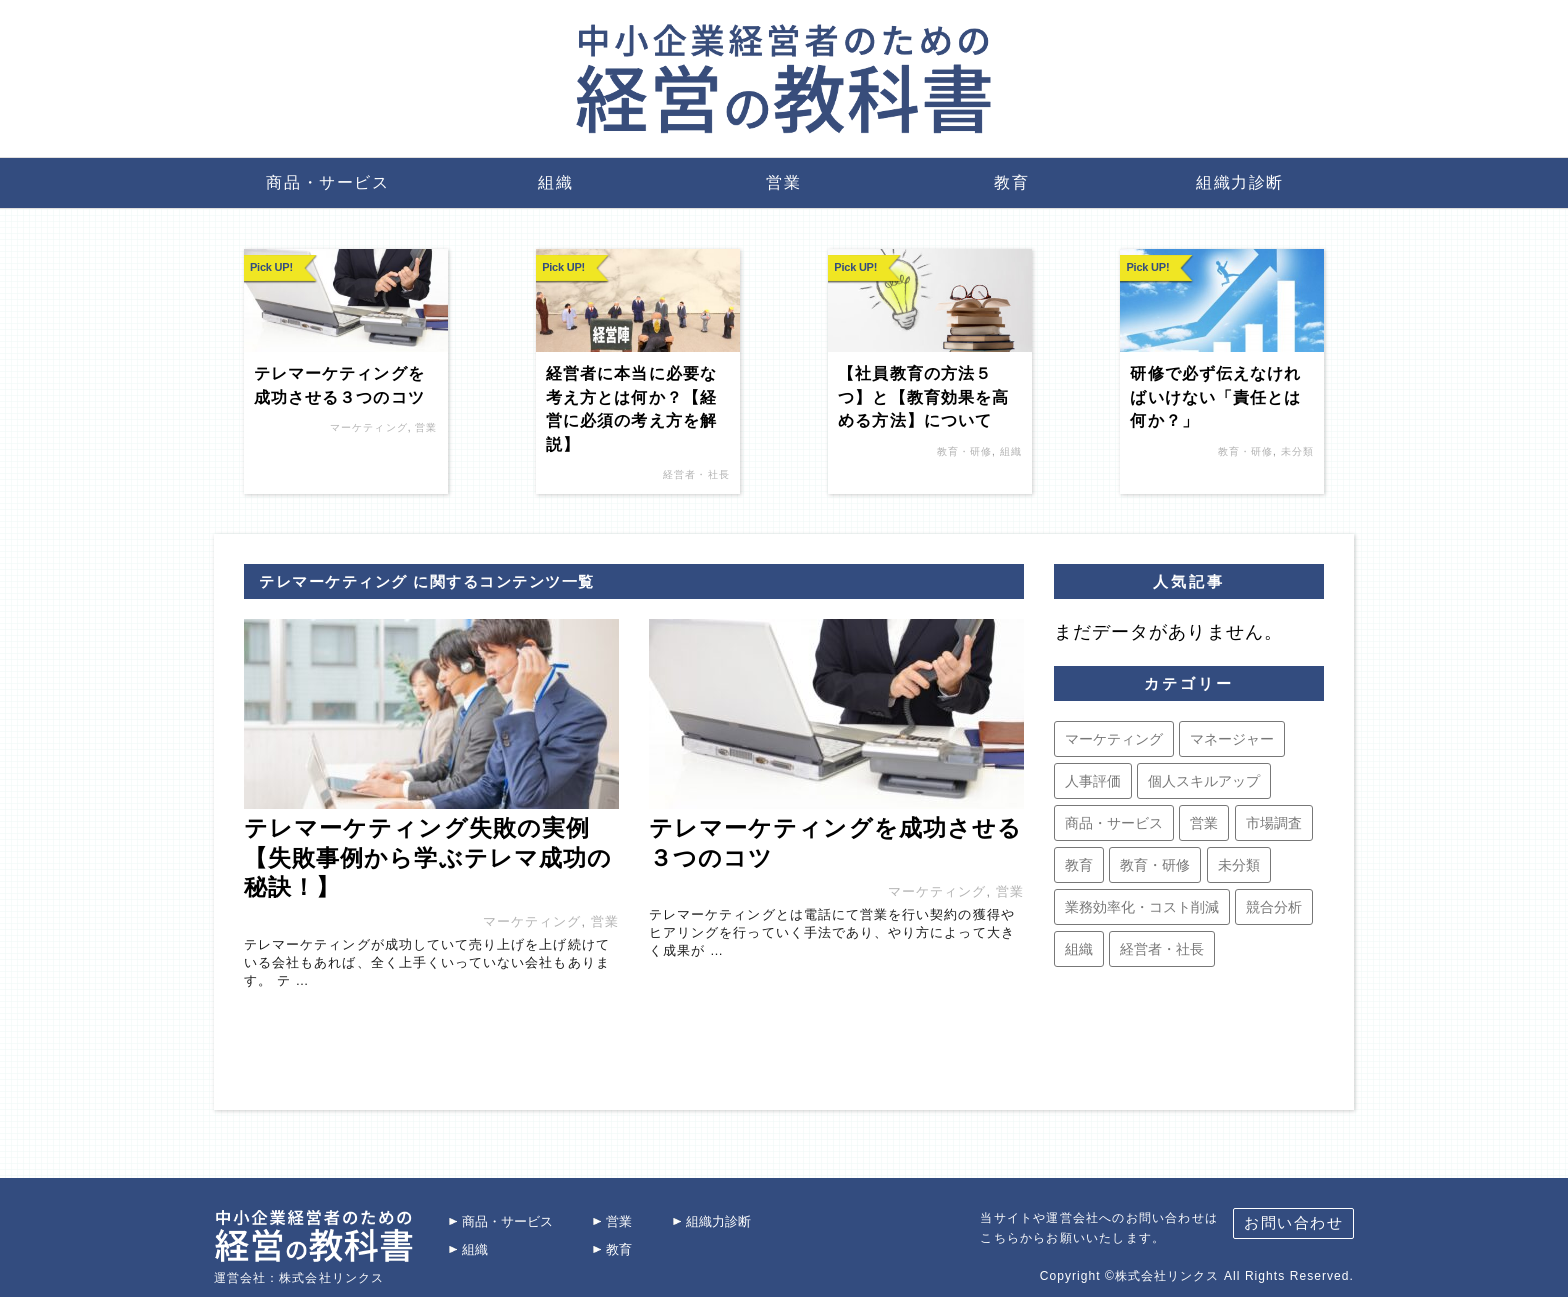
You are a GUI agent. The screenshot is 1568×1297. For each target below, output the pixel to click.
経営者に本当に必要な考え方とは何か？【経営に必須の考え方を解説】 (631, 408)
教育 (1011, 182)
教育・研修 (964, 451)
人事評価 (1093, 781)
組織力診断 (1240, 182)
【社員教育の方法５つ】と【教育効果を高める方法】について (923, 397)
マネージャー (1232, 739)
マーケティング (368, 427)
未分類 (1297, 451)
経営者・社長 (696, 474)
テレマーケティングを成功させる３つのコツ (339, 385)
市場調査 (1274, 823)
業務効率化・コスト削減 (1142, 907)
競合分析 (1274, 907)
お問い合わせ (1293, 1214)
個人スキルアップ (1204, 781)
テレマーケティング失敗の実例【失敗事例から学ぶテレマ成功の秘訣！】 (428, 857)
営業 (783, 182)
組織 (555, 182)
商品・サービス (327, 182)
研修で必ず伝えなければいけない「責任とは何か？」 (1215, 397)
